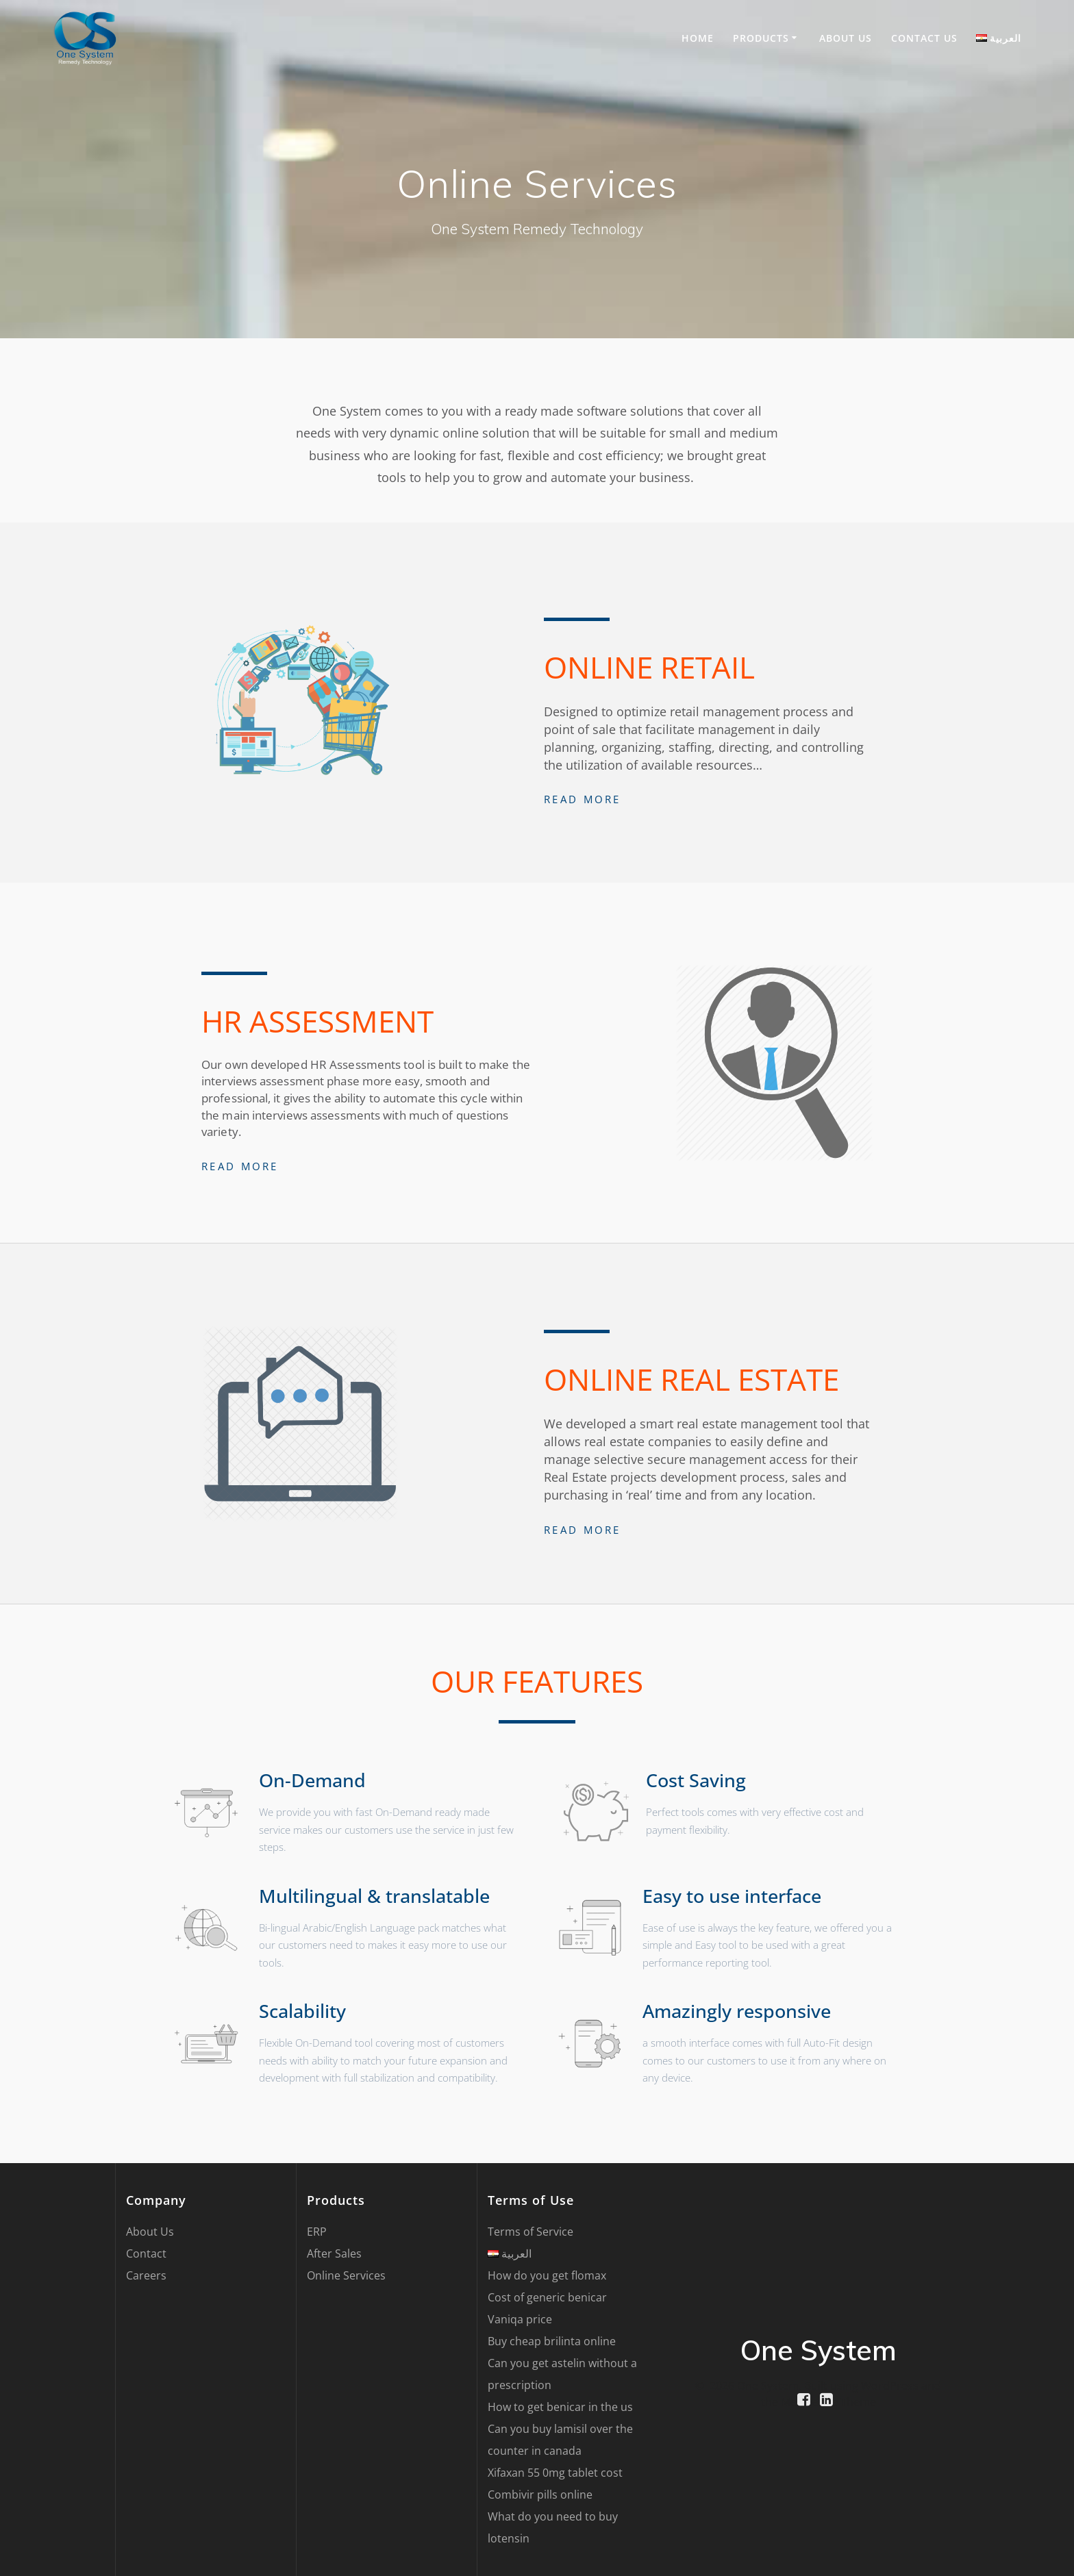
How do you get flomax (547, 2275)
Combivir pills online (540, 2494)
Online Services (346, 2275)
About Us (845, 38)
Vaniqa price (520, 2319)
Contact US (924, 38)
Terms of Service (530, 2231)
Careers (146, 2275)
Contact (146, 2253)
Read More (582, 799)
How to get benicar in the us (560, 2406)
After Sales (334, 2253)
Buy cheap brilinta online (552, 2341)
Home (698, 38)
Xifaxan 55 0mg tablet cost (555, 2472)
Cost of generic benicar (547, 2297)
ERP (317, 2231)
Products (761, 38)
